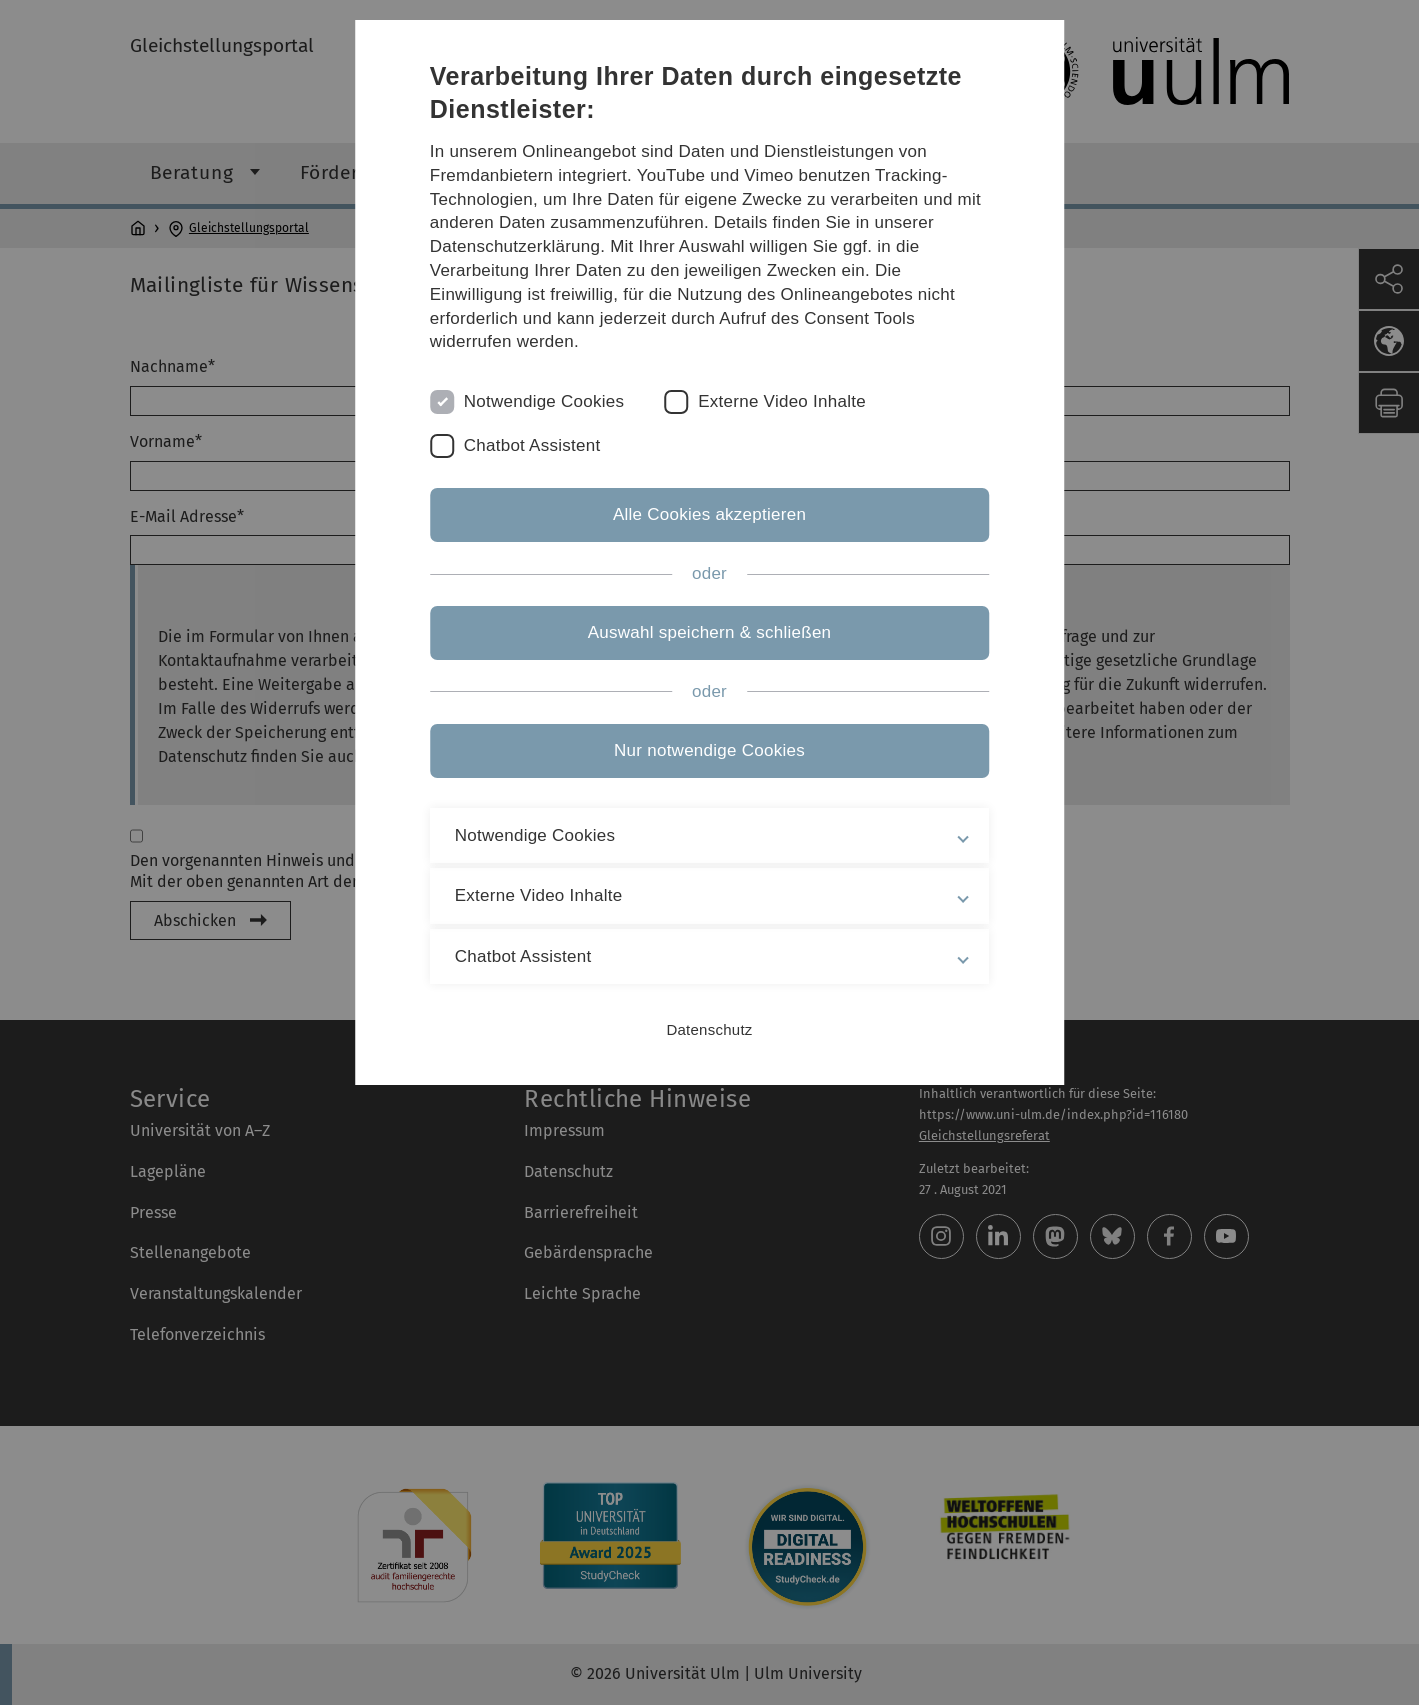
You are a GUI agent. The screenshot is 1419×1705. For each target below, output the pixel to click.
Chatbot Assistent (532, 445)
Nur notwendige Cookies (709, 750)
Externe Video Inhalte (782, 401)
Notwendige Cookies (544, 401)
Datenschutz (709, 1029)
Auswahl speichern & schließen (710, 632)
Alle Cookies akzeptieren (709, 514)
